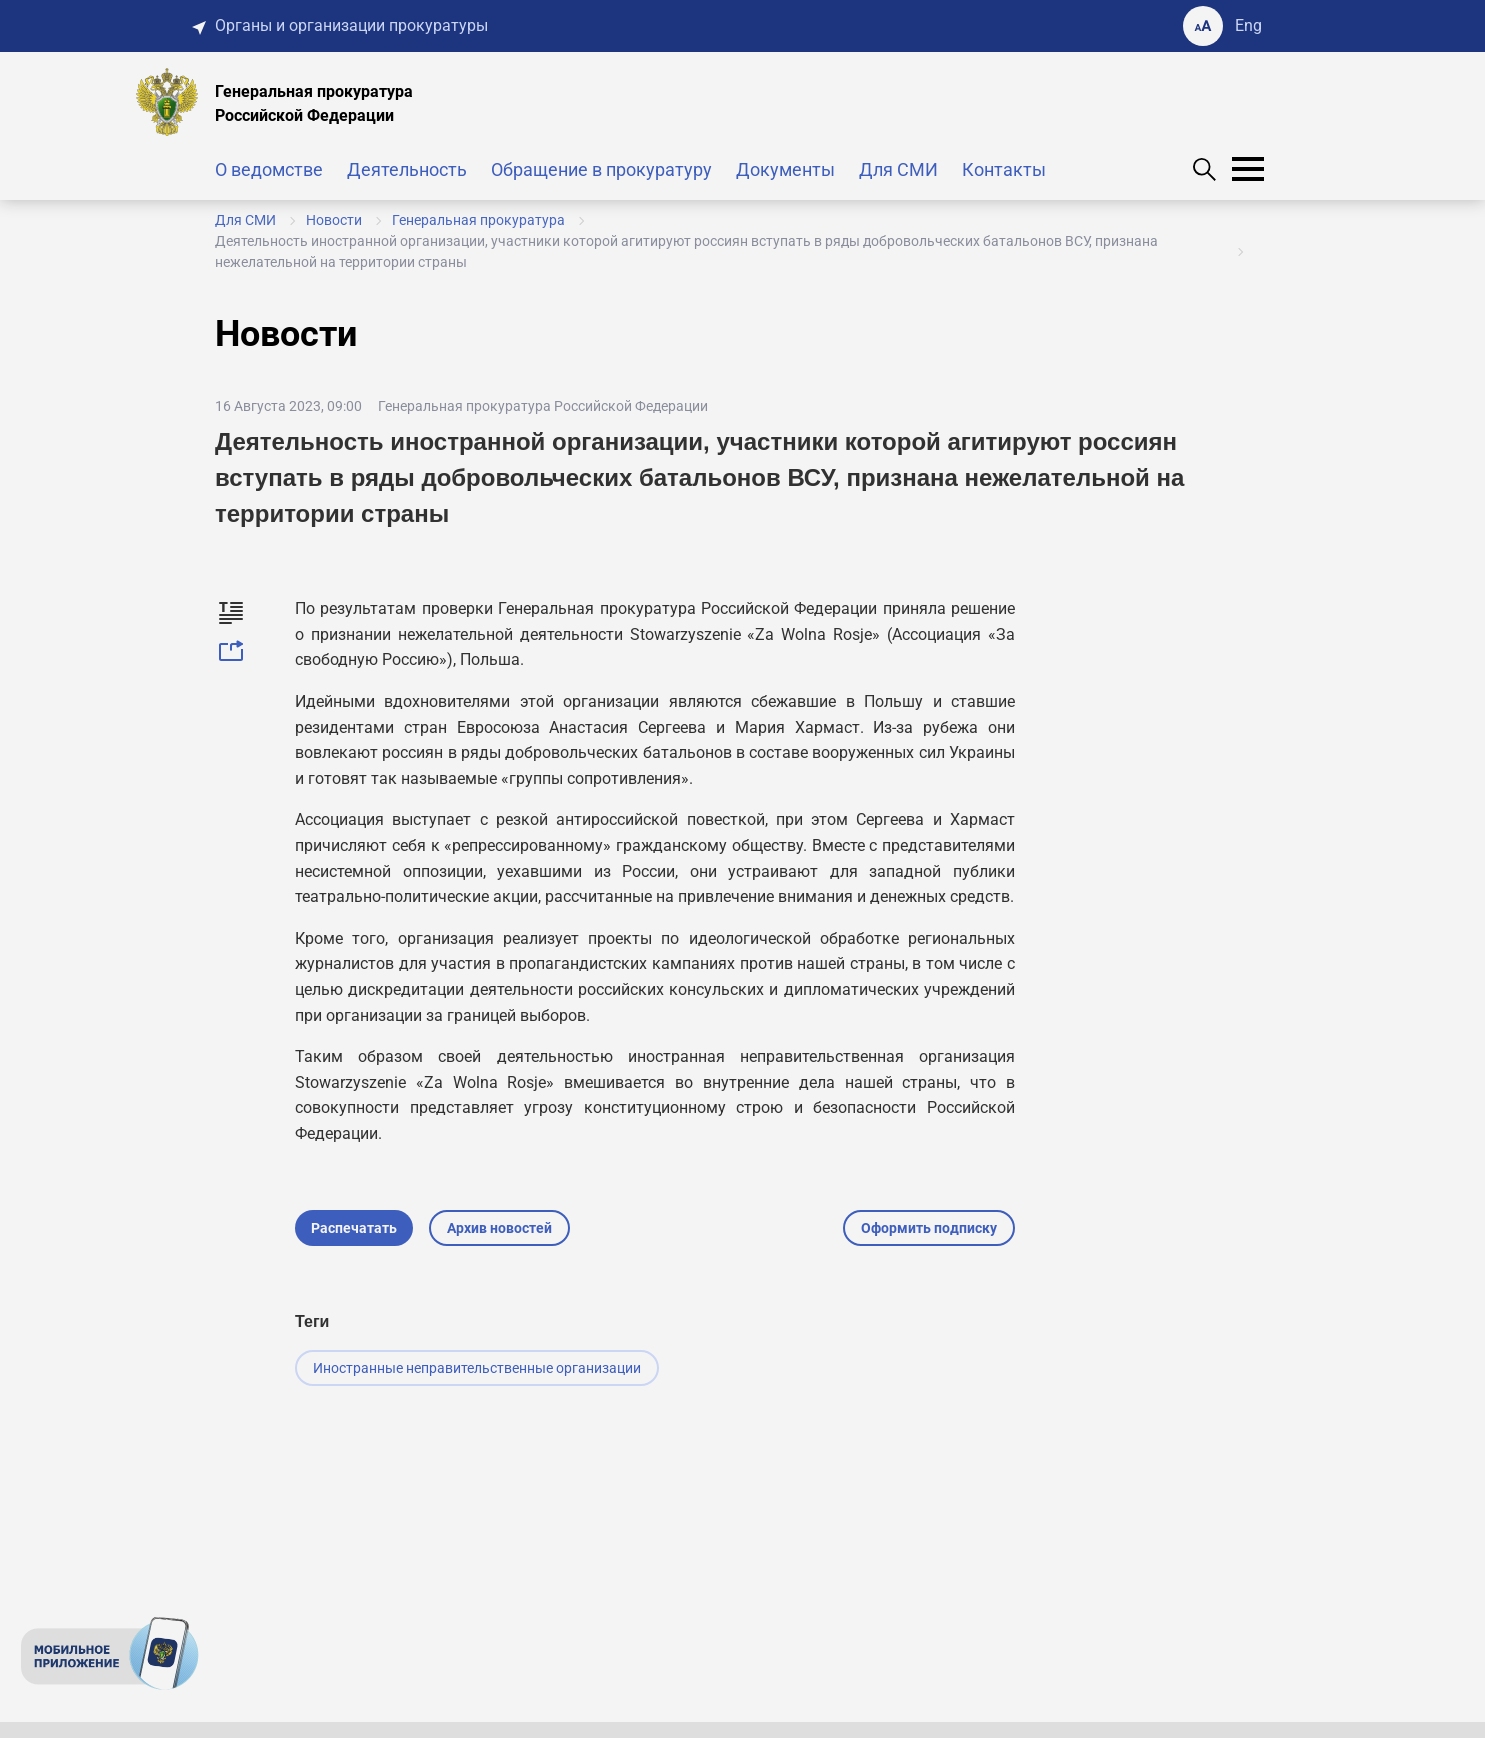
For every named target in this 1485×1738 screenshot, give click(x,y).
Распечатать (354, 1228)
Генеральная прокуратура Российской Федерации (543, 406)
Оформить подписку (929, 1228)
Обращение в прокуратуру (601, 169)
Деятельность (407, 169)
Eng (1248, 25)
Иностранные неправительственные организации (477, 1368)
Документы (785, 169)
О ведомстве (269, 169)
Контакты (1004, 169)
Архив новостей (499, 1228)
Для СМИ (898, 169)
